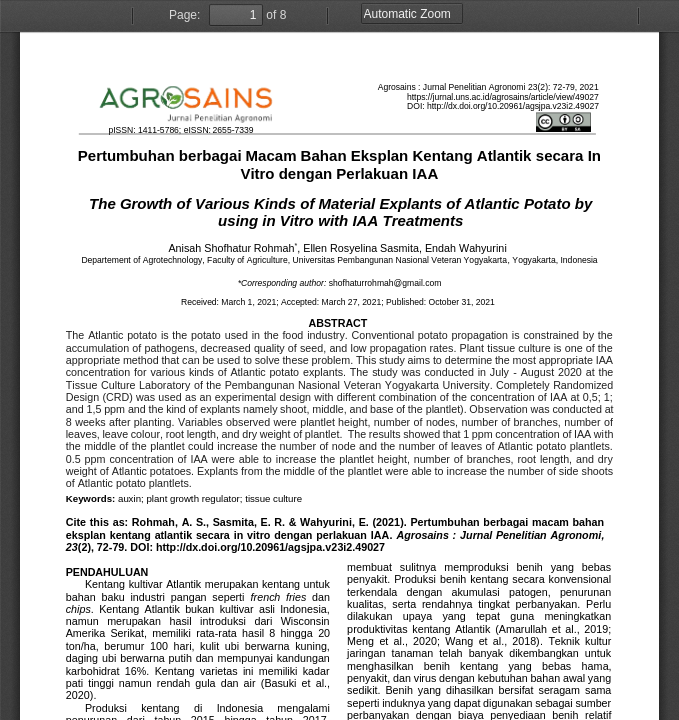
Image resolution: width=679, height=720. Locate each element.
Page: (184, 15)
